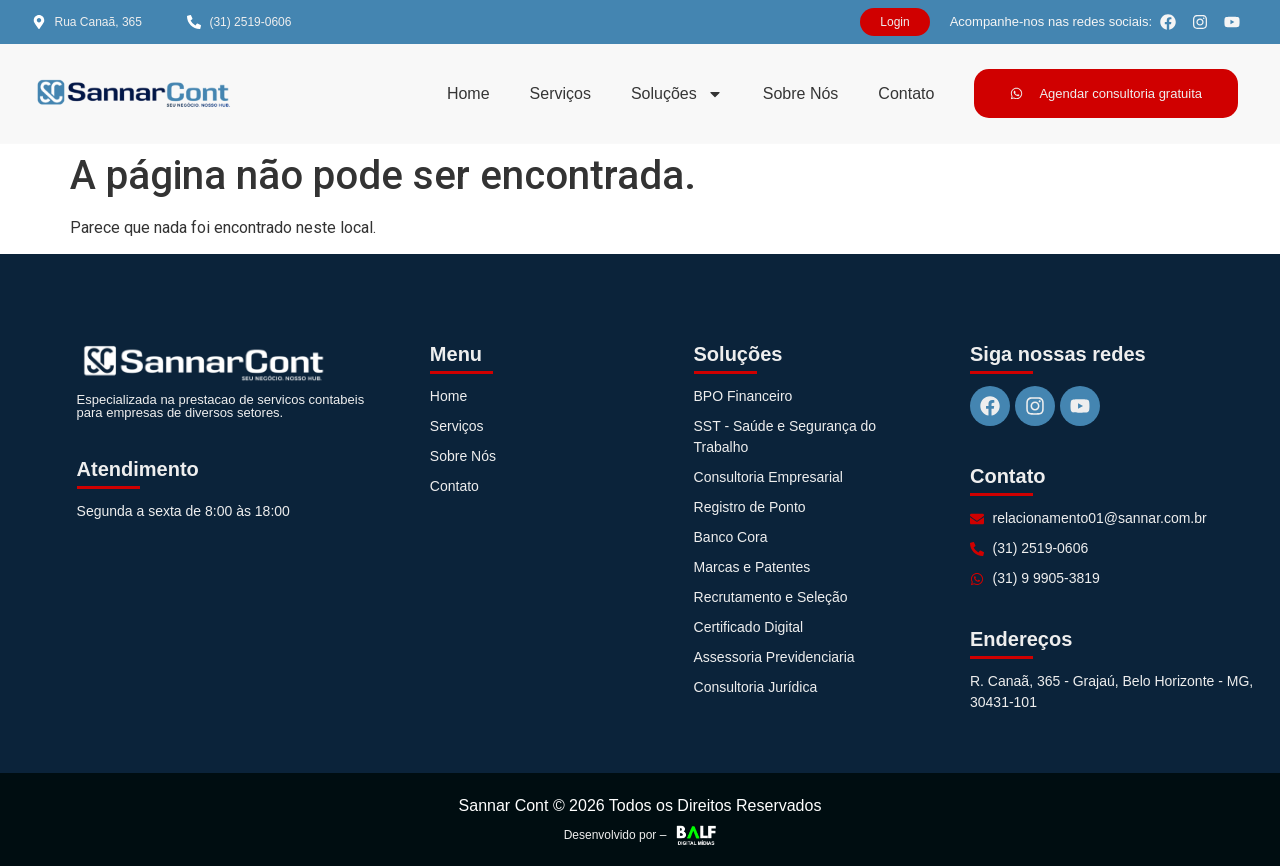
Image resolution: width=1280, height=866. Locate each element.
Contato (906, 93)
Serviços (560, 93)
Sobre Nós (801, 93)
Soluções (677, 94)
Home (468, 93)
